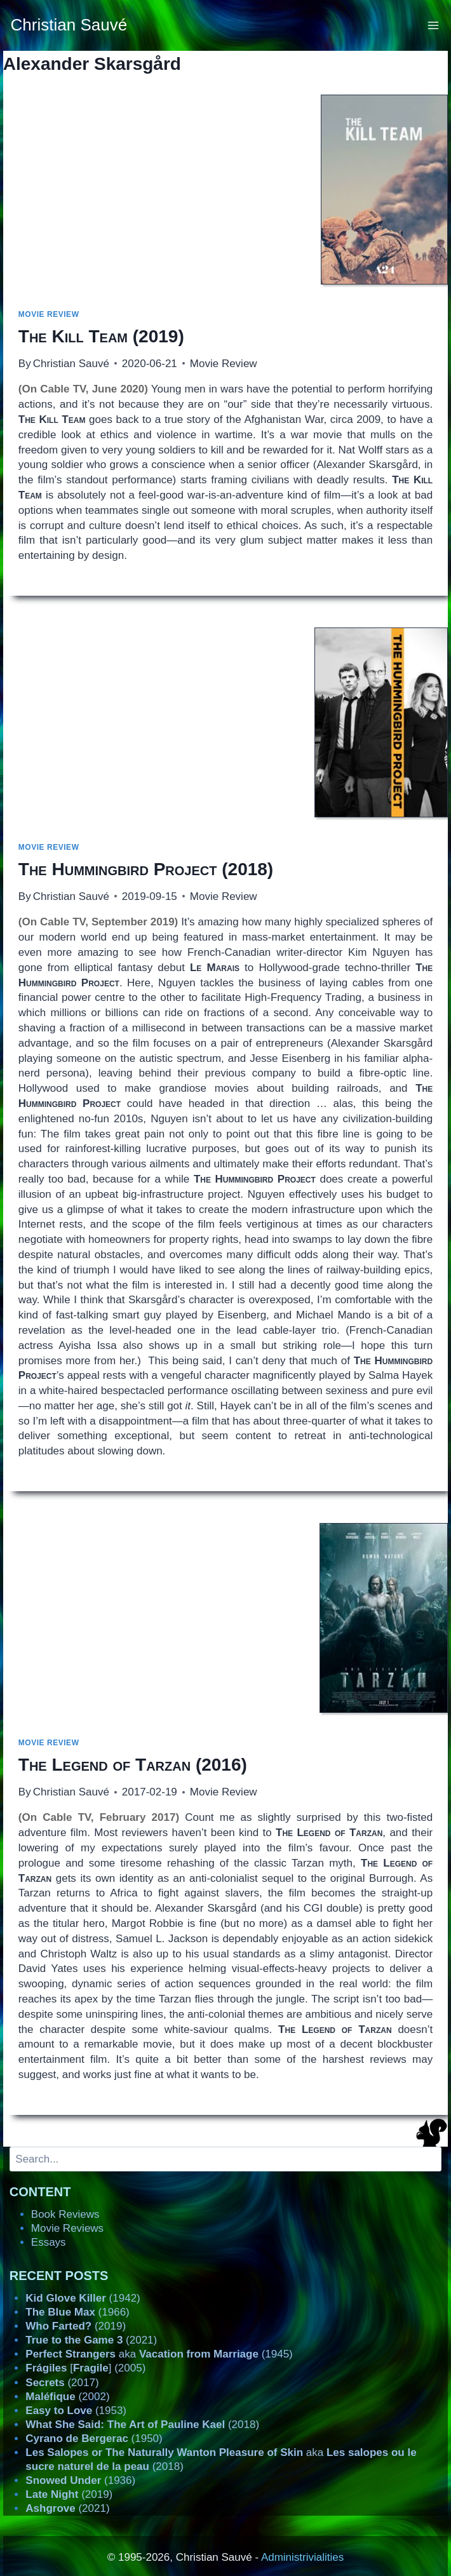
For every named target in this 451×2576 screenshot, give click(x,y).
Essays (48, 2242)
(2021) (91, 2340)
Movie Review (48, 314)
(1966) (77, 2312)
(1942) (82, 2298)
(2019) (101, 336)
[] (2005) (85, 2368)
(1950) (93, 2438)
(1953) (75, 2411)
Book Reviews (65, 2214)
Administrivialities (302, 2557)
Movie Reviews (67, 2228)
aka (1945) (158, 2354)
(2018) (145, 869)
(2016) (132, 1764)
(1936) (80, 2480)
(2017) (61, 2383)
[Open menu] (433, 25)
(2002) (67, 2397)
